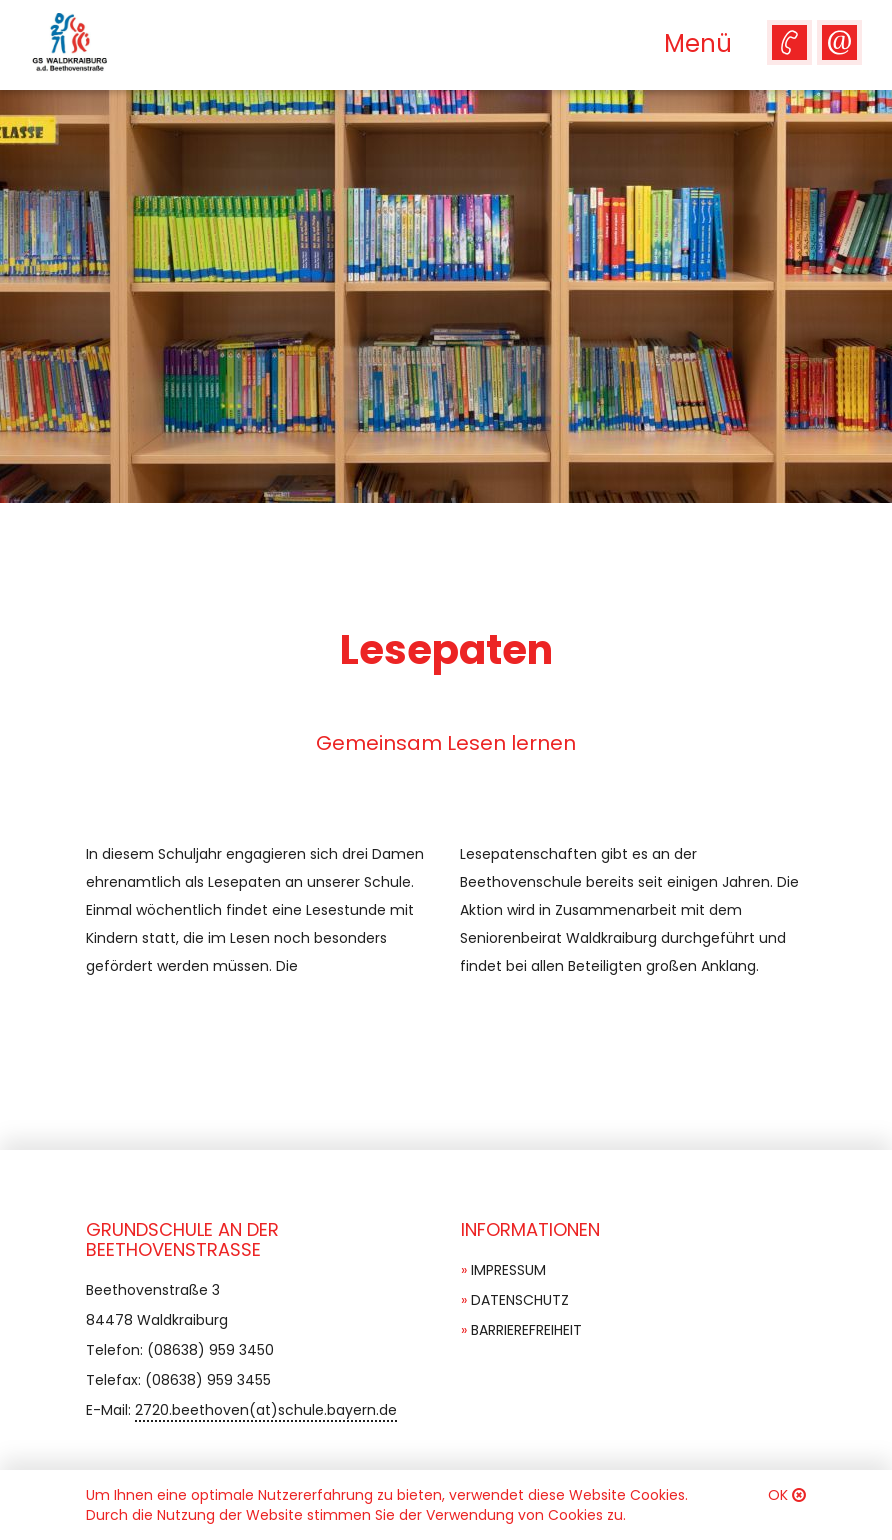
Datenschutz (520, 1300)
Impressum (508, 1270)
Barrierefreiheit (526, 1330)
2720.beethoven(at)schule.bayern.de (266, 1410)
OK (778, 1495)
